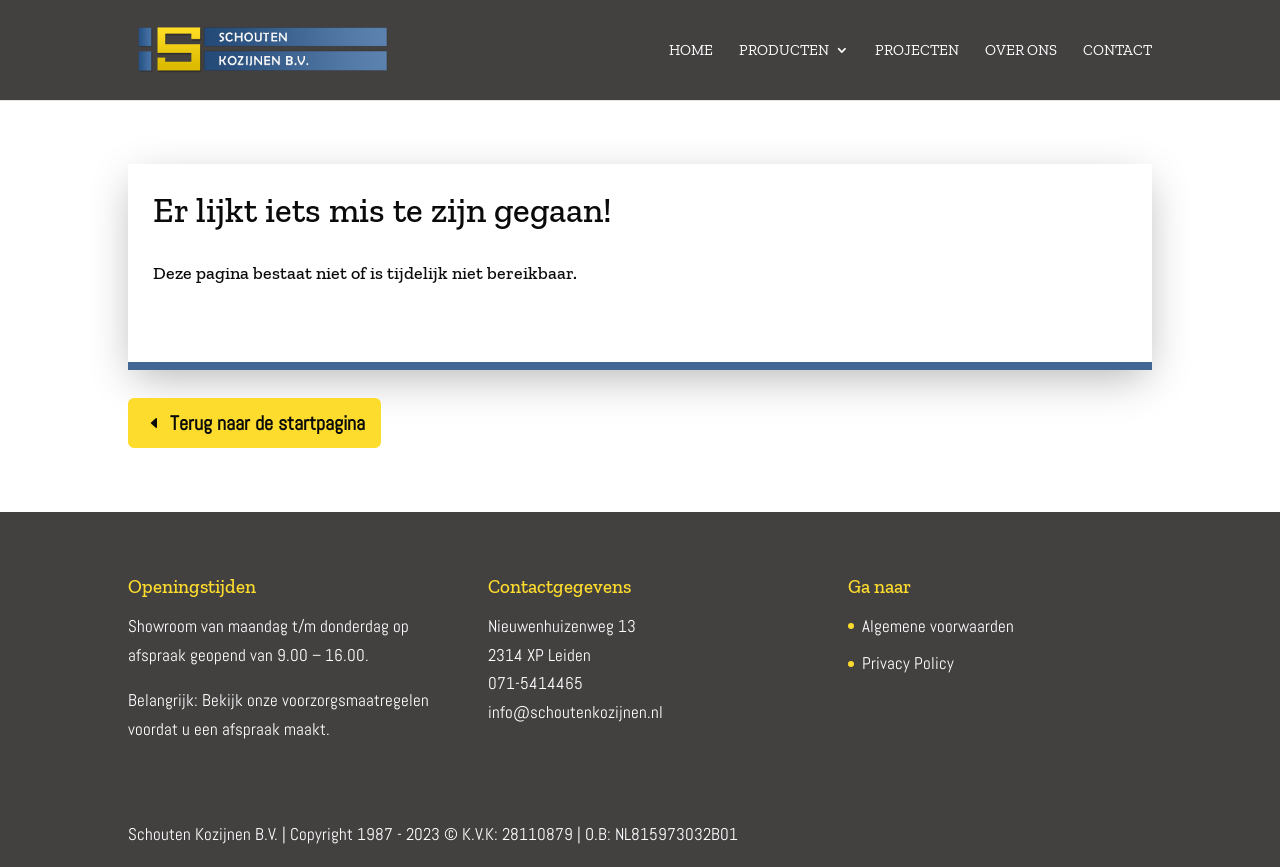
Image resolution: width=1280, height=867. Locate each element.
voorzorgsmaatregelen (355, 700)
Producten (784, 51)
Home (691, 51)
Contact (1117, 51)
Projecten (917, 51)
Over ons (1021, 51)
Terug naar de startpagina (267, 423)
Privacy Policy (908, 663)
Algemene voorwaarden (938, 626)
